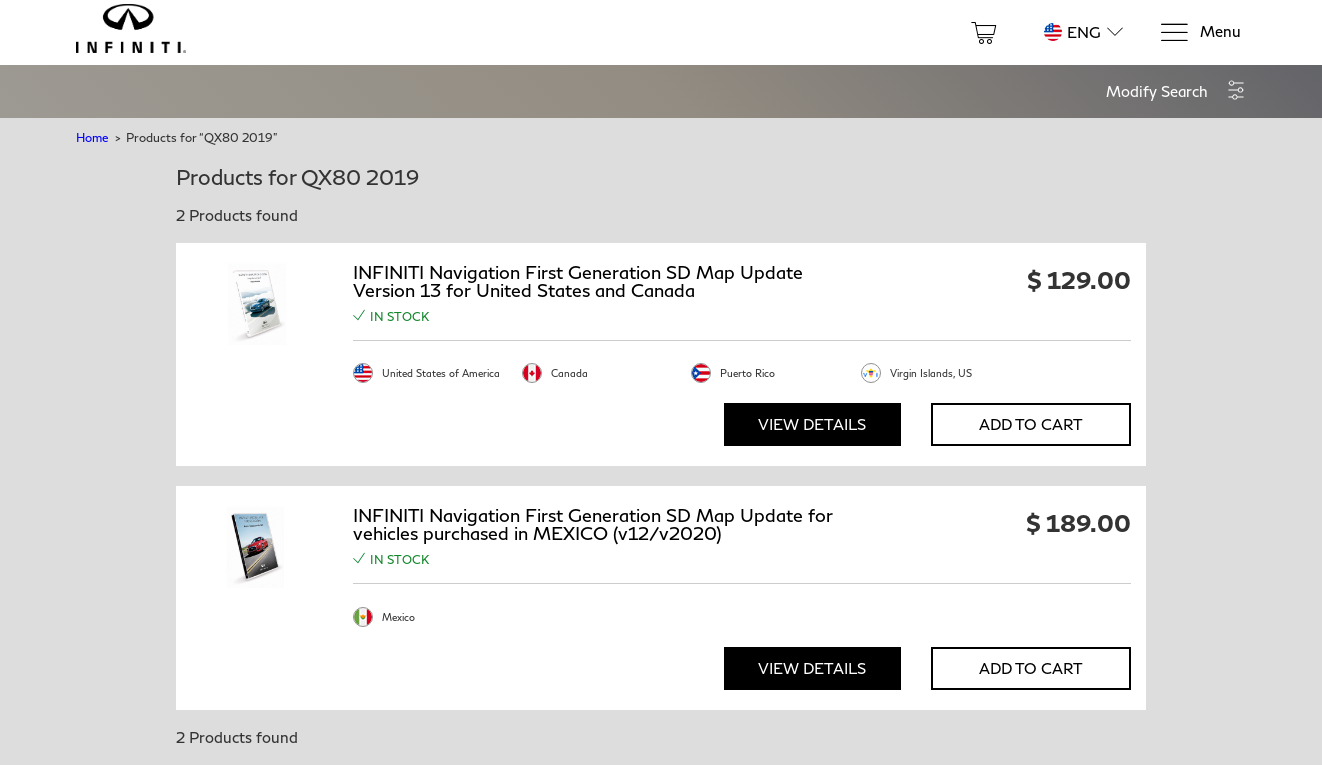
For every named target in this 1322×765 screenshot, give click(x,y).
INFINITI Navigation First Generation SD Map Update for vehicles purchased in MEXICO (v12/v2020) (593, 524)
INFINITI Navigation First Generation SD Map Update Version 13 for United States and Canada (578, 281)
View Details (812, 424)
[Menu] (1200, 32)
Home (92, 137)
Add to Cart (1031, 424)
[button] (1176, 91)
